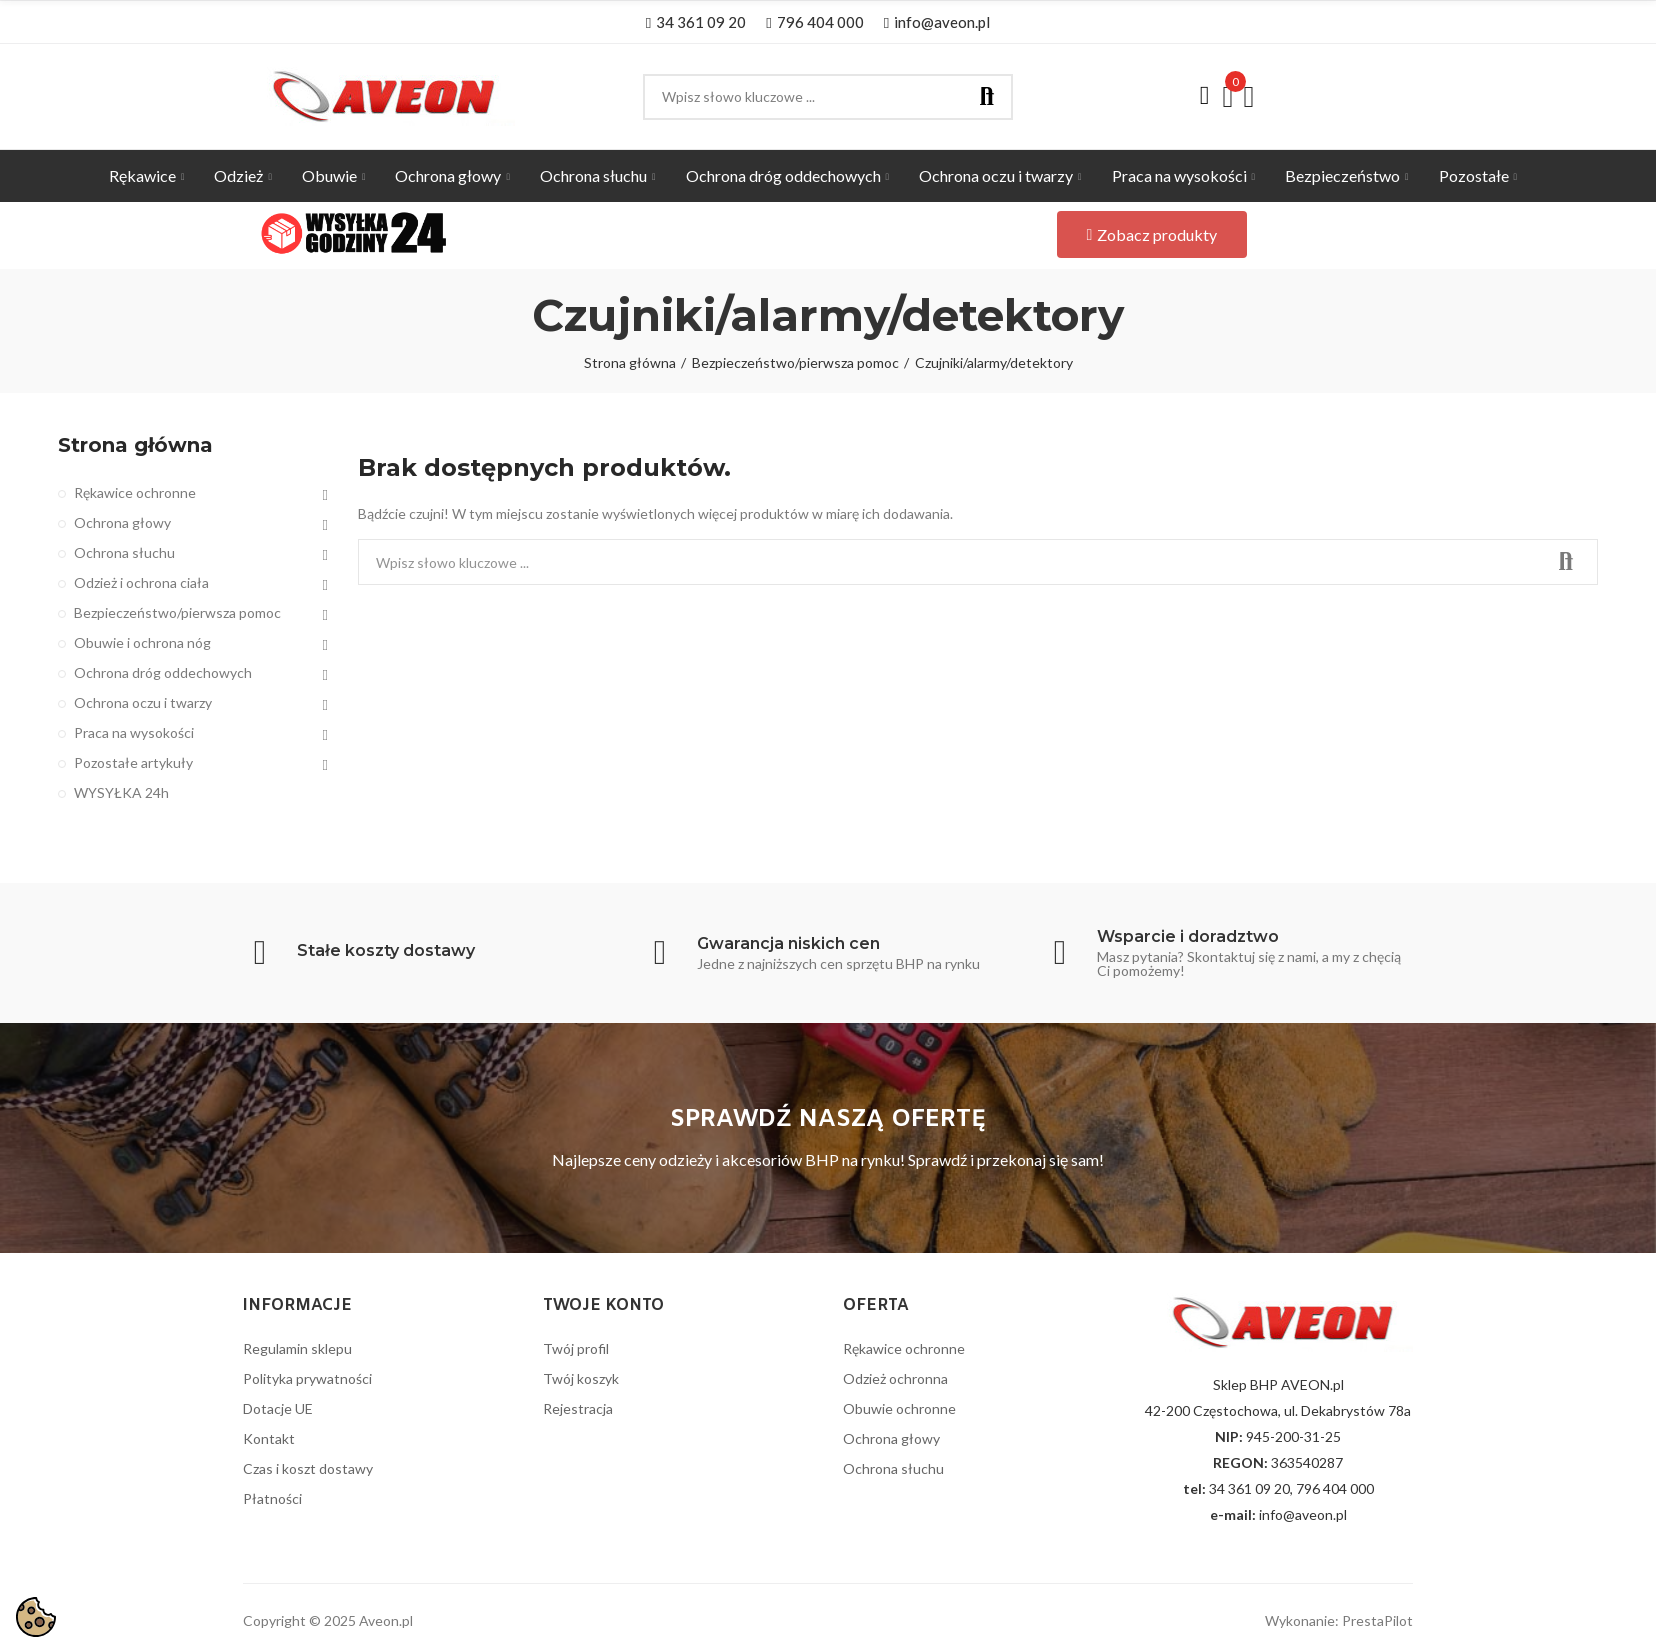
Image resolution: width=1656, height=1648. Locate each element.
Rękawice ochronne (135, 492)
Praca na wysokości (134, 732)
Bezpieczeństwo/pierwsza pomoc (177, 612)
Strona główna (135, 445)
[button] (696, 22)
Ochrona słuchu (124, 552)
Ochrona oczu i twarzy (143, 702)
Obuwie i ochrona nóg (142, 642)
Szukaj (987, 97)
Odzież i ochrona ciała (141, 582)
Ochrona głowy (122, 522)
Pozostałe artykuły (133, 762)
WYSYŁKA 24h (121, 792)
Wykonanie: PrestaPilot (1339, 1620)
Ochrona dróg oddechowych (163, 672)
